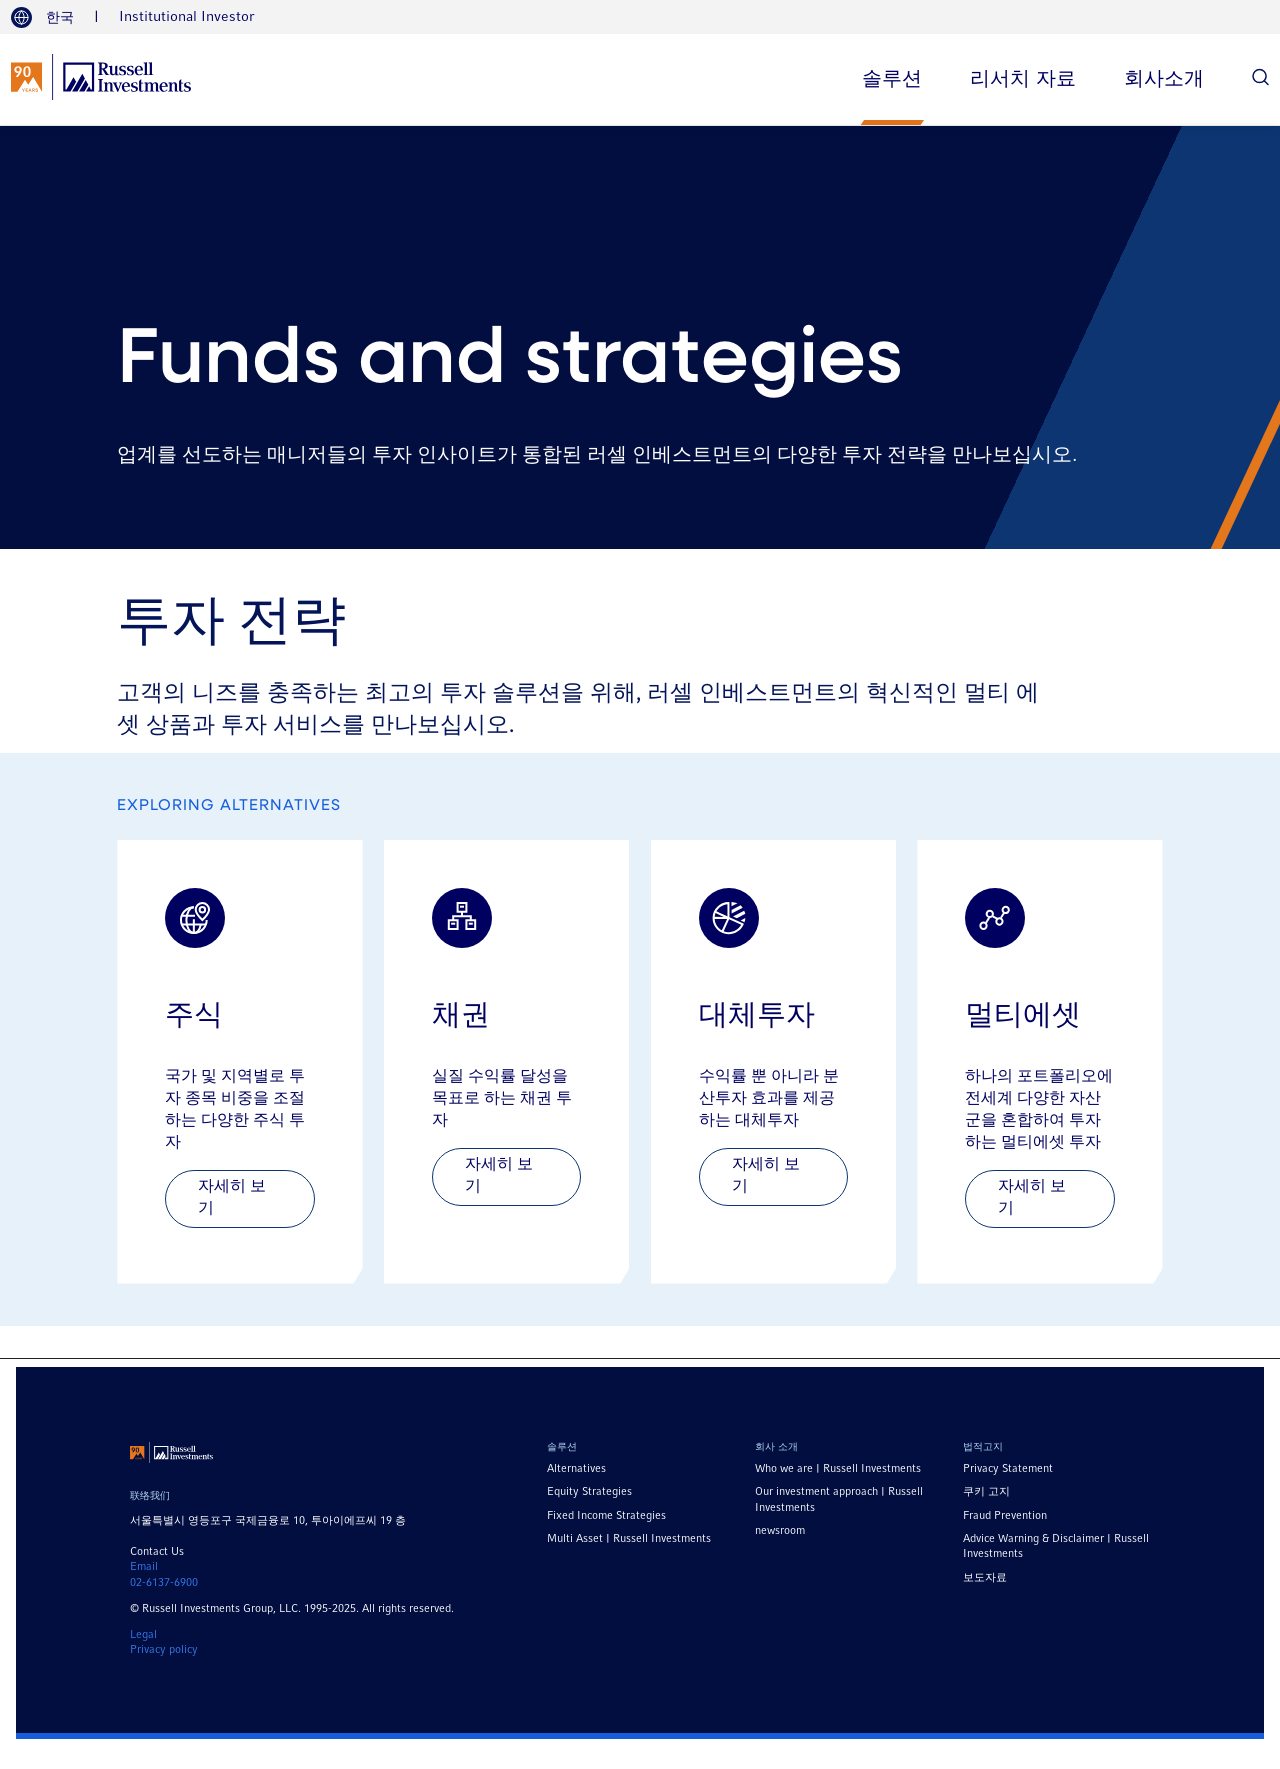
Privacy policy (164, 1650)
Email (144, 1567)
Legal (143, 1635)
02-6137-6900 (164, 1583)
